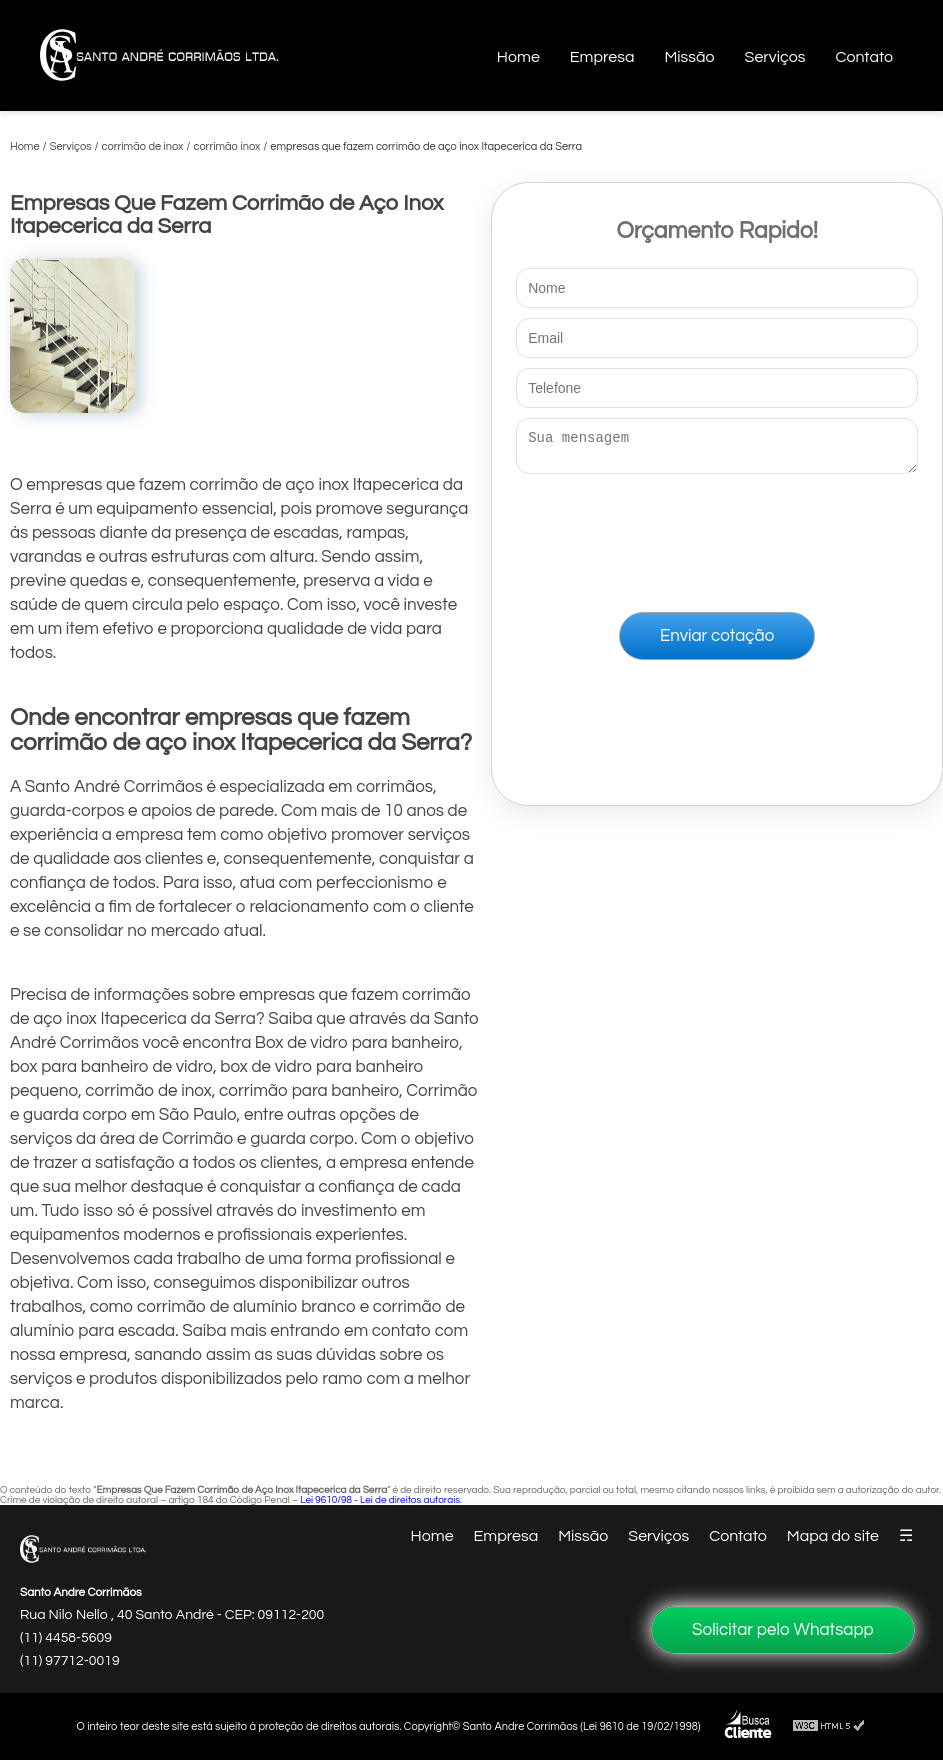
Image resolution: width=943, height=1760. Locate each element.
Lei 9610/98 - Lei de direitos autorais (380, 1500)
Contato (864, 57)
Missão (689, 57)
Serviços (775, 57)
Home (518, 57)
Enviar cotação (717, 642)
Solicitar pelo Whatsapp (783, 1630)
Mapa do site (833, 1536)
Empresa (602, 57)
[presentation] (717, 539)
